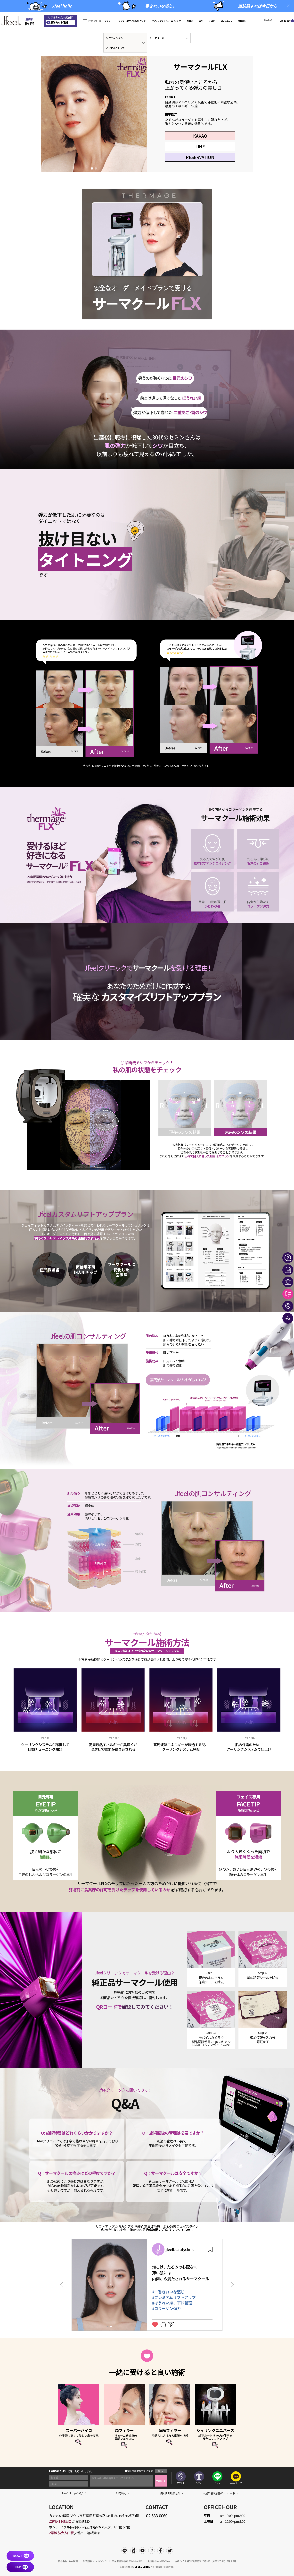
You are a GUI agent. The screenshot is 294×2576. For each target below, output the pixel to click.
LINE (200, 146)
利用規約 (121, 2493)
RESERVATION (200, 157)
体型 (201, 20)
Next (232, 2285)
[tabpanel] (94, 114)
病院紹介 (242, 20)
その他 (212, 20)
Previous (61, 2285)
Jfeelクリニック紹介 (72, 2493)
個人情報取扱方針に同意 (139, 2471)
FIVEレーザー (55, 22)
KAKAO (200, 136)
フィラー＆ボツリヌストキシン (132, 20)
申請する (161, 2480)
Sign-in (292, 14)
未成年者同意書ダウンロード (219, 2493)
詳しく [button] (160, 2471)
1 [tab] (92, 168)
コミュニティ (226, 20)
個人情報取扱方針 (170, 2493)
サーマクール (157, 38)
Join (291, 17)
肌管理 (190, 20)
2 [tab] (96, 168)
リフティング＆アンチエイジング (166, 20)
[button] (268, 20)
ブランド (108, 20)
